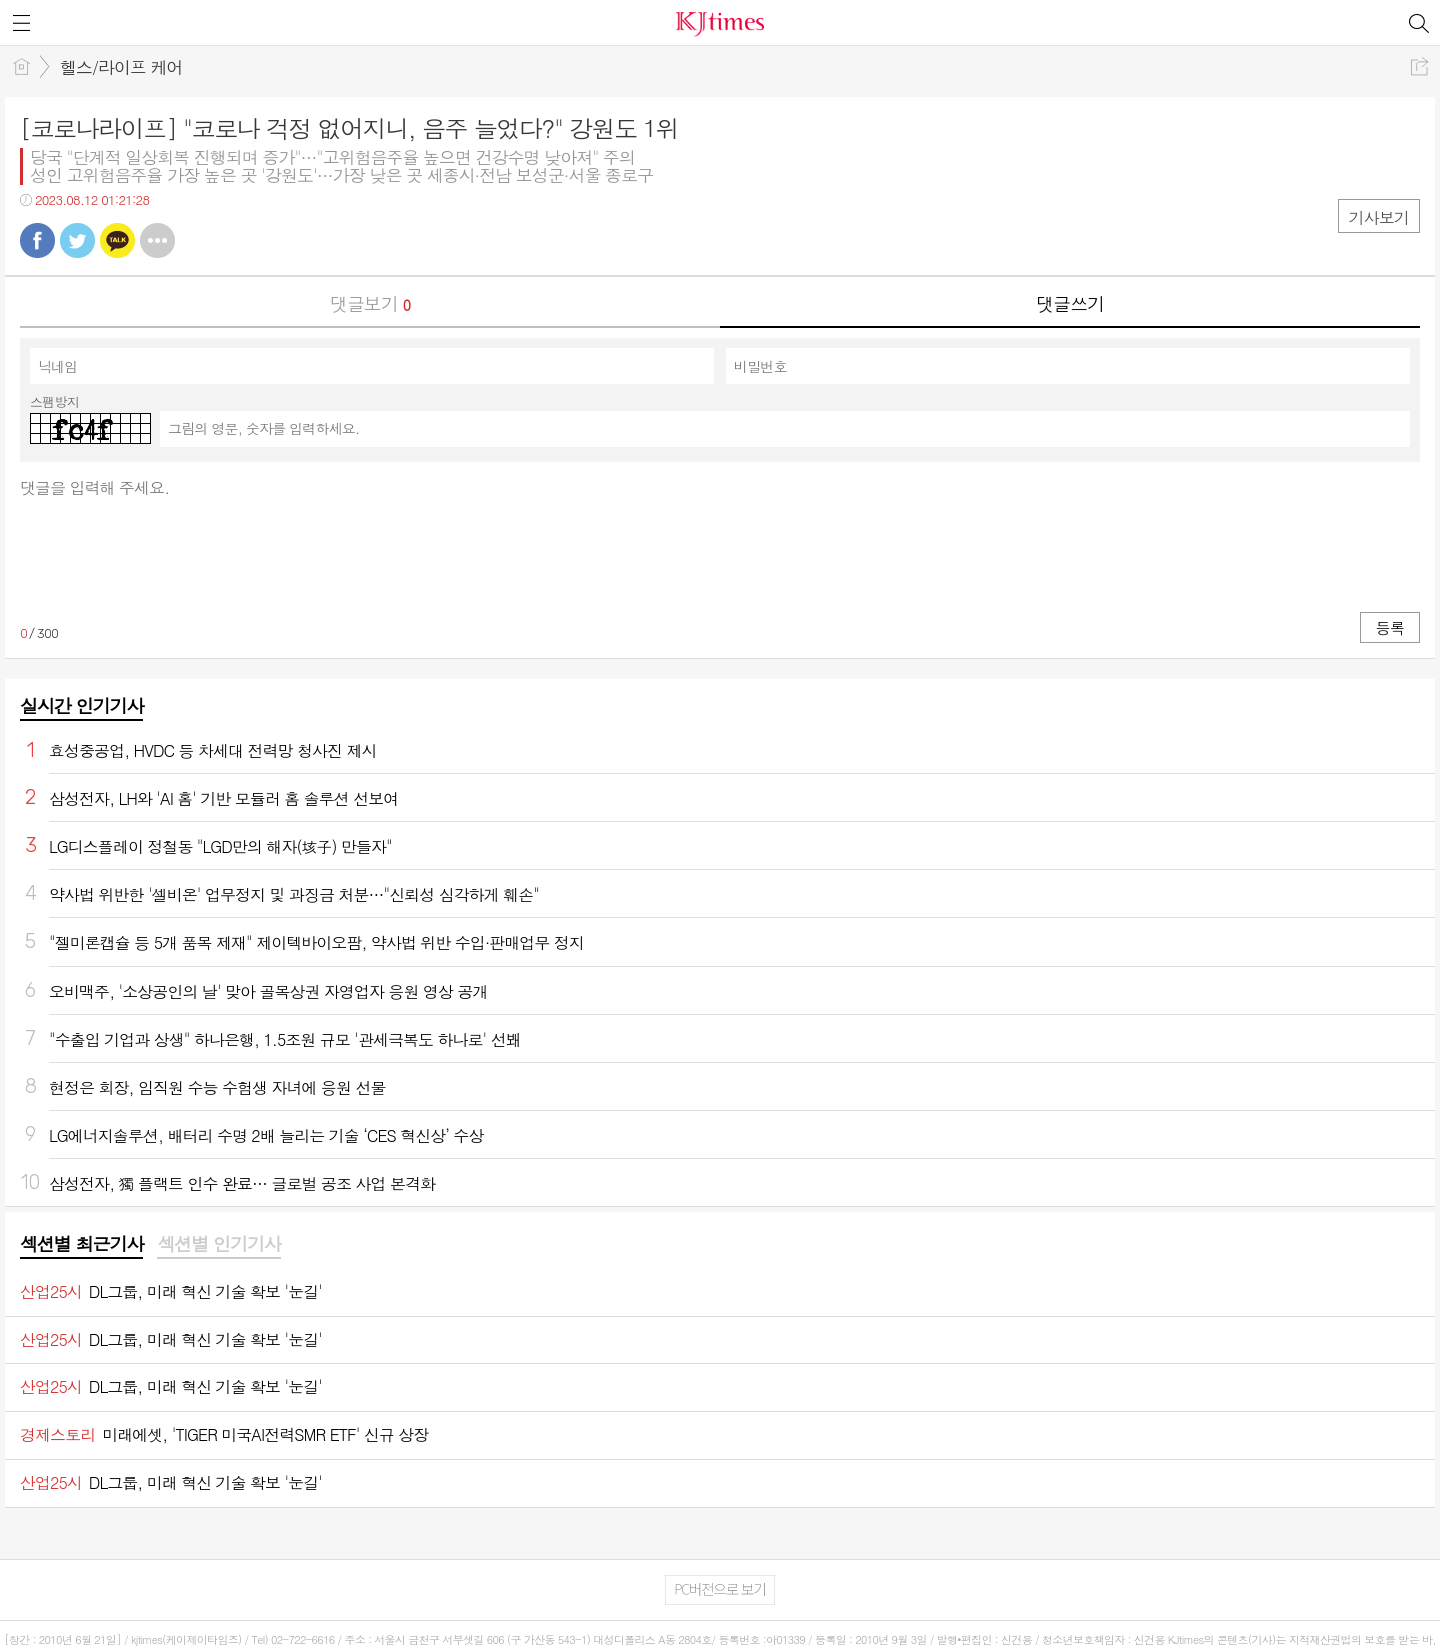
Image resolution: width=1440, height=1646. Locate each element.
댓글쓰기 (1070, 303)
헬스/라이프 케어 (121, 67)
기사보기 (1379, 217)
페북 (37, 240)
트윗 (77, 240)
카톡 (117, 240)
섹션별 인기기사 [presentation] (218, 1244)
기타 (157, 240)
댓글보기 (370, 303)
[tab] (81, 1245)
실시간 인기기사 (81, 705)
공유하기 (1419, 66)
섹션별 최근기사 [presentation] (81, 1244)
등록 (1390, 627)
